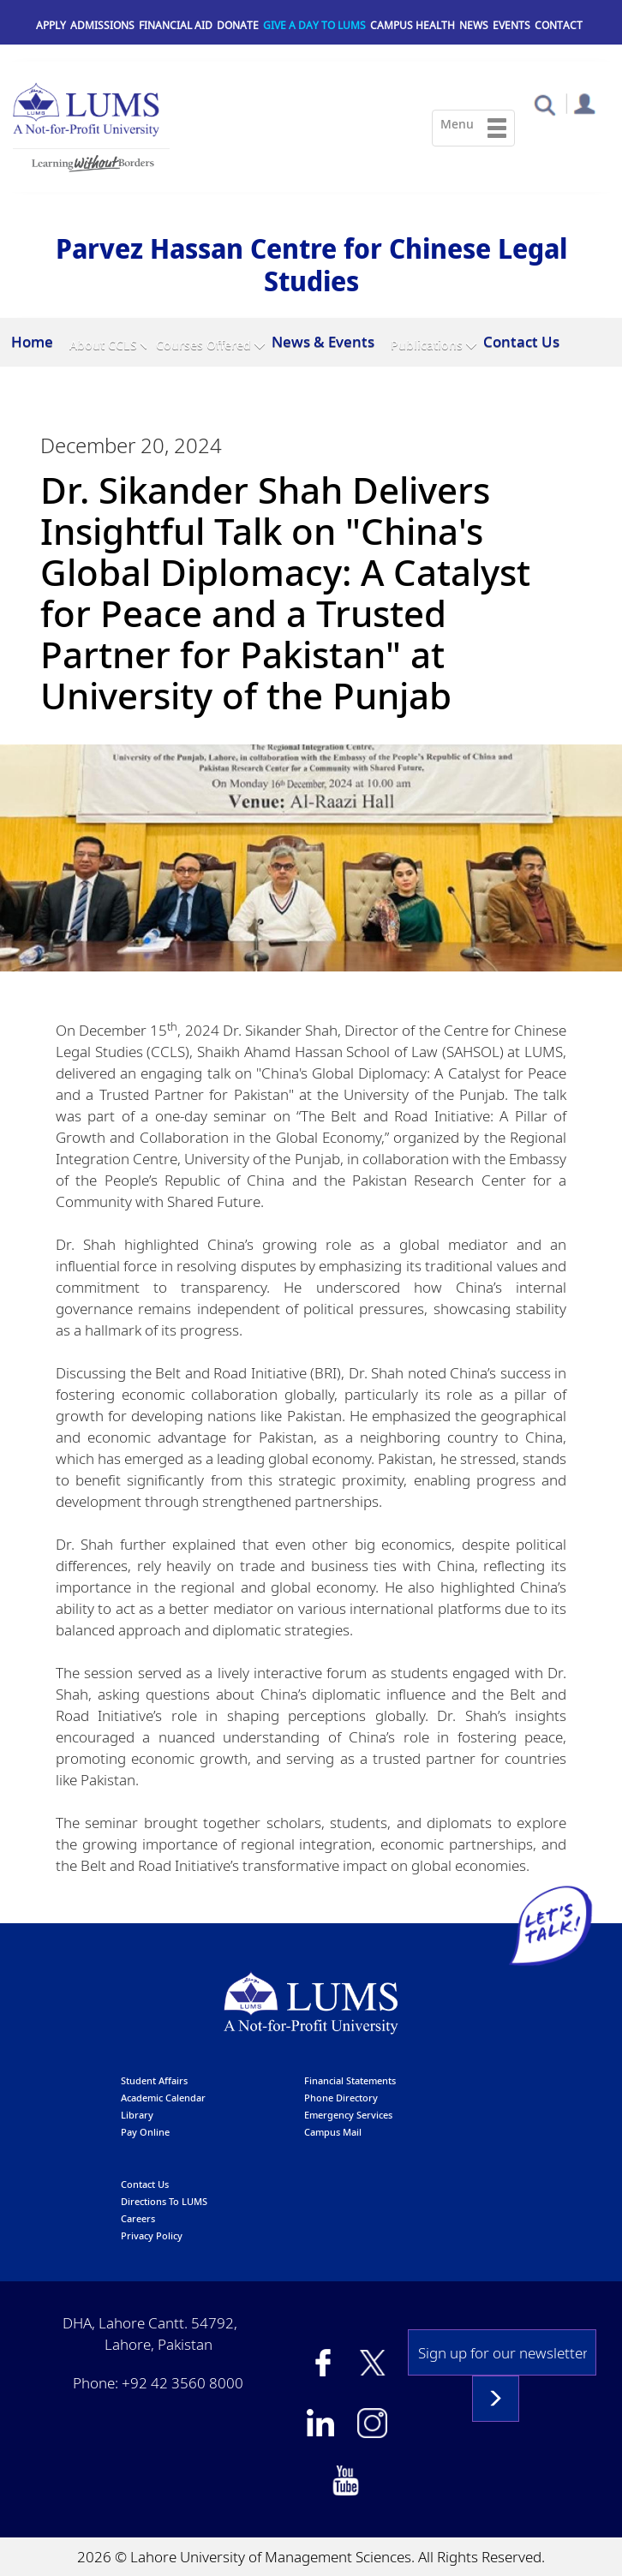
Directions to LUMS (164, 2200)
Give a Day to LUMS (314, 25)
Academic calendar (163, 2096)
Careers (138, 2217)
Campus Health (412, 25)
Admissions (102, 25)
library (137, 2113)
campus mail (333, 2131)
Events (511, 25)
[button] (544, 104)
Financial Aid (175, 25)
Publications (427, 345)
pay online (145, 2131)
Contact (559, 25)
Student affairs (154, 2079)
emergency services (348, 2113)
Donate (238, 25)
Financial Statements (350, 2079)
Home (32, 341)
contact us (145, 2183)
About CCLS (103, 345)
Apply (51, 25)
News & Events (323, 341)
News (473, 25)
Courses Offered (203, 345)
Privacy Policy (151, 2234)
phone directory (341, 2096)
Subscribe (495, 2398)
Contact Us (521, 341)
